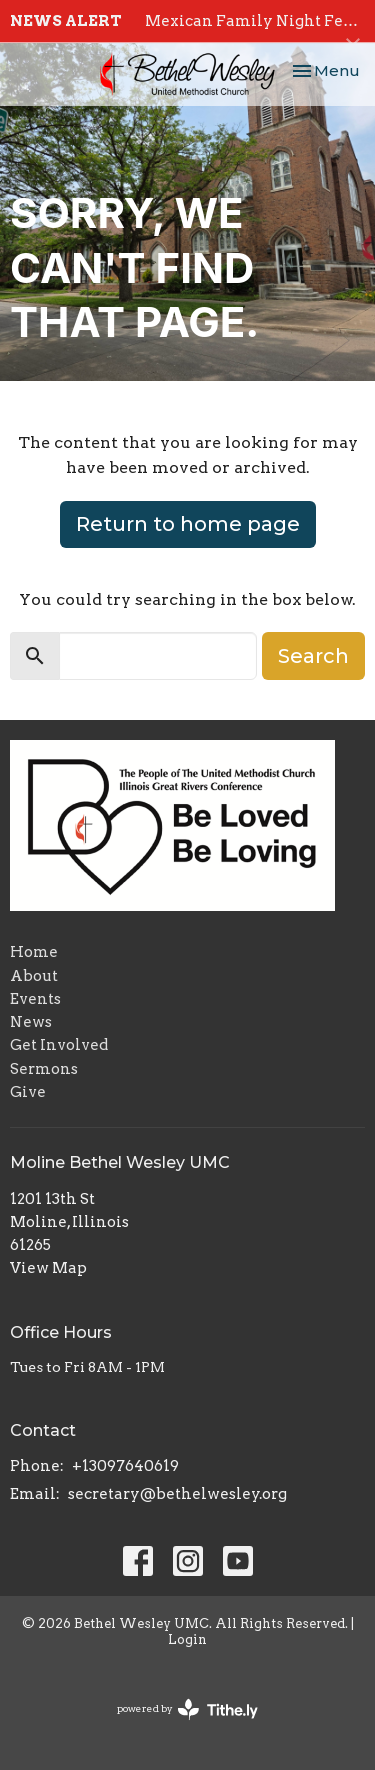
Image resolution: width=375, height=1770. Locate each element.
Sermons (44, 1069)
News (31, 1022)
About (34, 976)
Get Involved (59, 1045)
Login (187, 1639)
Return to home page (188, 524)
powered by (187, 1709)
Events (35, 999)
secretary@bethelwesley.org (177, 1494)
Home (34, 952)
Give (28, 1092)
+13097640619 (125, 1466)
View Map (48, 1268)
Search (313, 656)
